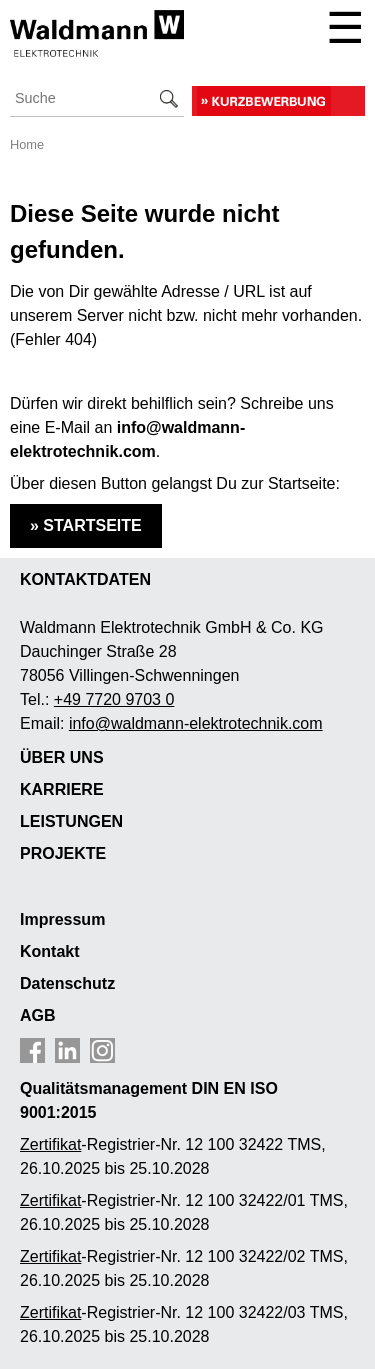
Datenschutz (67, 983)
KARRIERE (62, 789)
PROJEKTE (63, 853)
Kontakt (50, 951)
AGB (38, 1015)
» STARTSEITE (86, 525)
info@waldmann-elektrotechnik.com (196, 723)
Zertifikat (50, 1200)
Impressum (62, 919)
